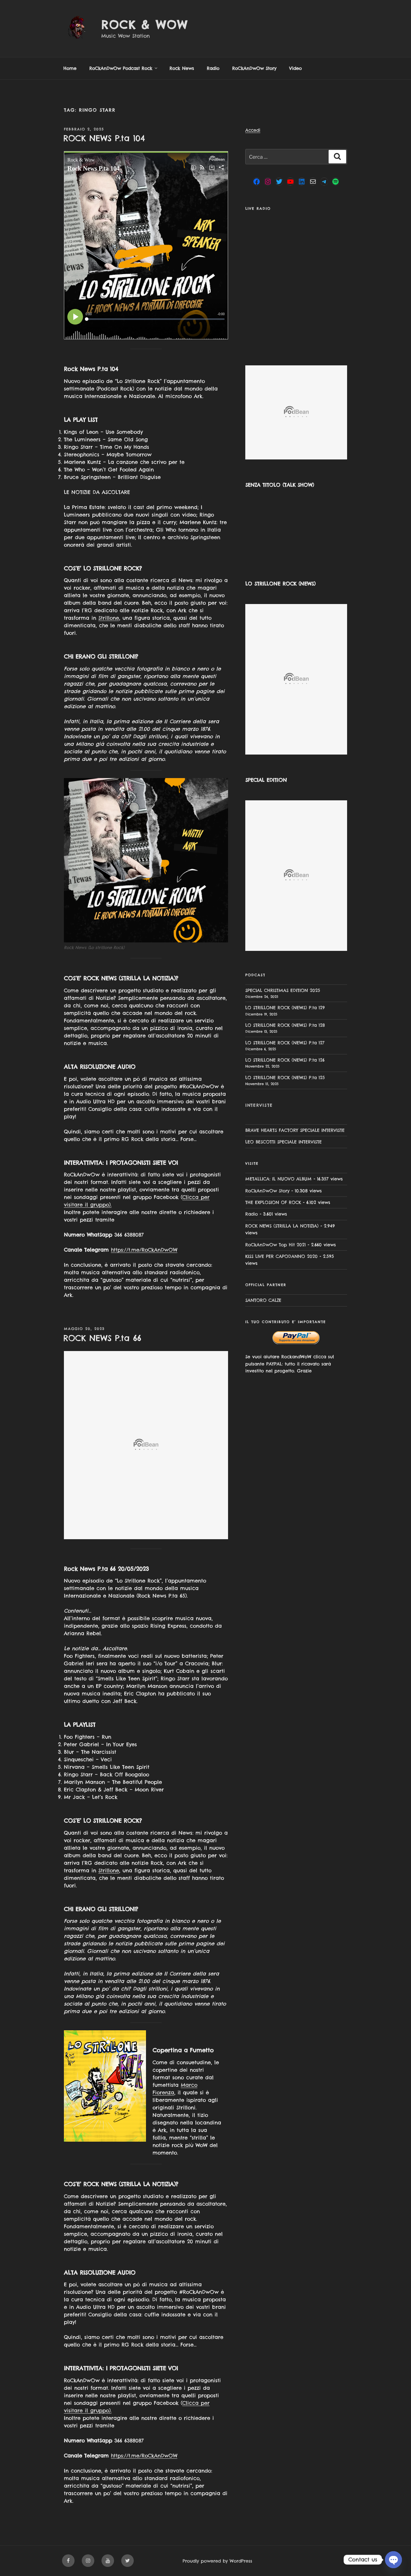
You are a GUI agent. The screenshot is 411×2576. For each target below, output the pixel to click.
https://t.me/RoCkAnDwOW (144, 1250)
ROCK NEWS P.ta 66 (102, 1338)
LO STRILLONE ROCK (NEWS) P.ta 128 (285, 1025)
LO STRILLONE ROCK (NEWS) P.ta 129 (285, 1007)
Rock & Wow (144, 25)
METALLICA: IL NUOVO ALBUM (278, 1179)
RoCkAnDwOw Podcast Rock (123, 68)
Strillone (108, 618)
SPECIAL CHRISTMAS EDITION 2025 (282, 990)
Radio (213, 68)
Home (69, 68)
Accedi (252, 130)
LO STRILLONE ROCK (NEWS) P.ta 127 (285, 1043)
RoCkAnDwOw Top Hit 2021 (275, 1245)
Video (295, 68)
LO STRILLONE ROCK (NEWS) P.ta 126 (285, 1060)
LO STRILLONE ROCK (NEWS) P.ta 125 (285, 1077)
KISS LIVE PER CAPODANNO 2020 (281, 1256)
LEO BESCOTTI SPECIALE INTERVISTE (283, 1142)
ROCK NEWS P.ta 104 (104, 138)
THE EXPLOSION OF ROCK (273, 1202)
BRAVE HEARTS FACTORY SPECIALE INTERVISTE (295, 1130)
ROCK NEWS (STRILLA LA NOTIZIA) (282, 1226)
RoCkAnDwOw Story (254, 68)
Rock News (181, 68)
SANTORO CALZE (263, 1300)
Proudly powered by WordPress (217, 2561)
